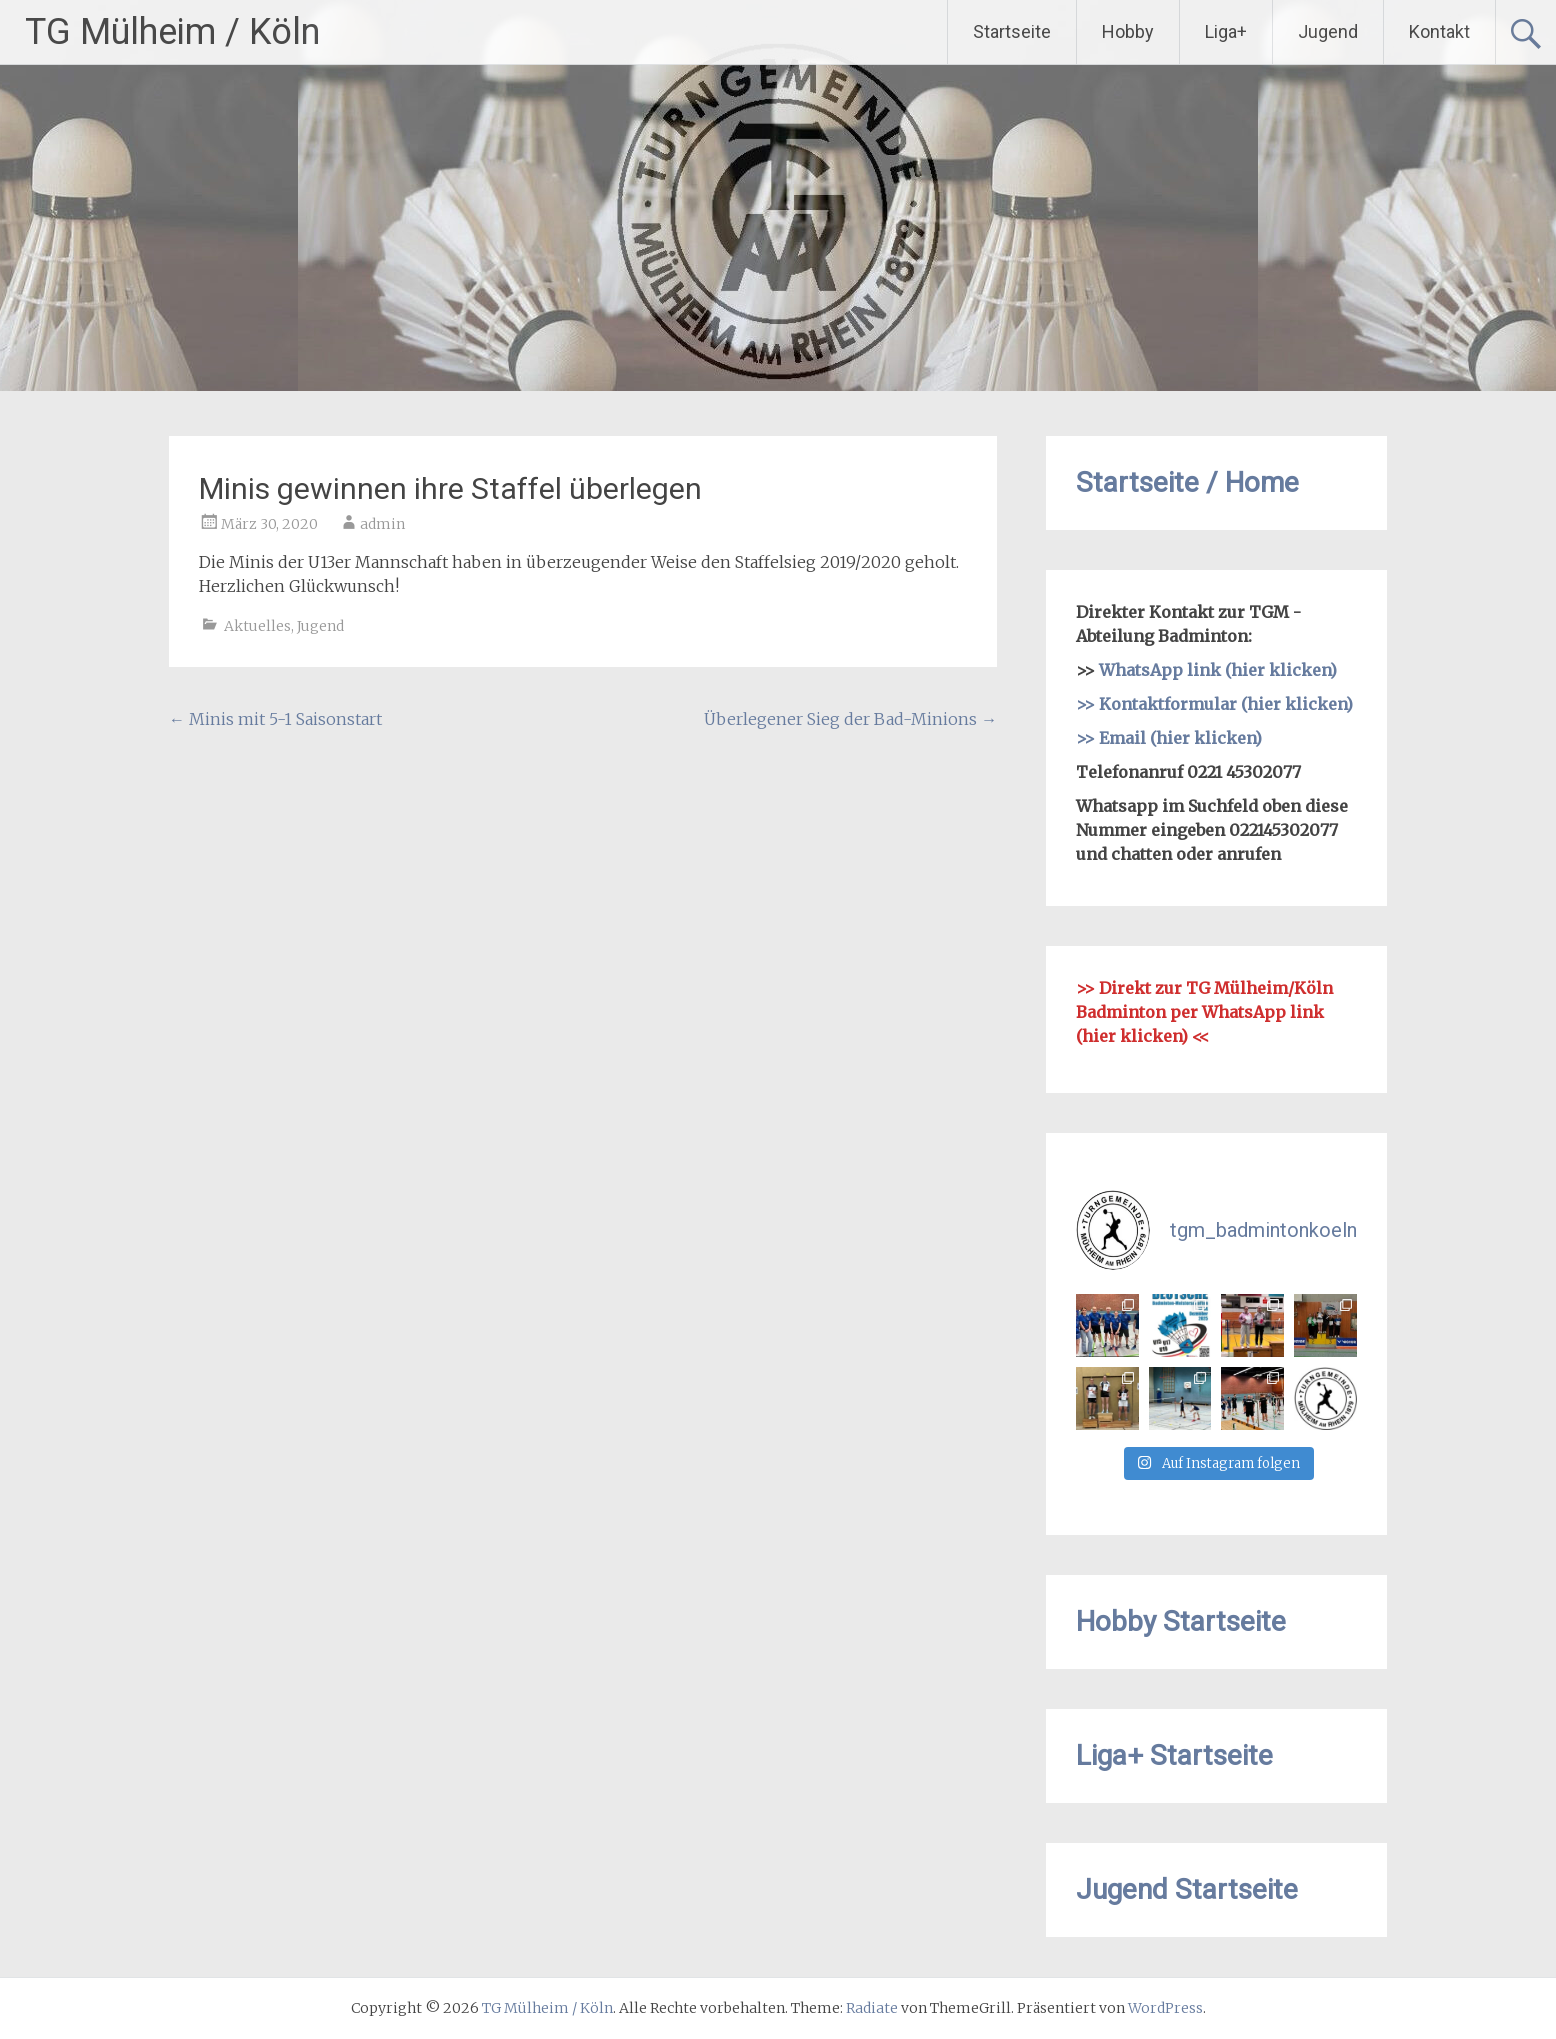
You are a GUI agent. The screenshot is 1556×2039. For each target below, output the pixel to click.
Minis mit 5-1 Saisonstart (275, 719)
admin (382, 524)
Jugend (1328, 31)
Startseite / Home (1187, 482)
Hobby (1128, 31)
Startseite (1012, 31)
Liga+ (1226, 31)
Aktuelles (257, 626)
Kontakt (1439, 31)
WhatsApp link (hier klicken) (1218, 670)
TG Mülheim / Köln (172, 32)
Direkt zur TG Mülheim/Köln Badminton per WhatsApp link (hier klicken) (1204, 1012)
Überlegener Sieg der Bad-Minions (850, 719)
